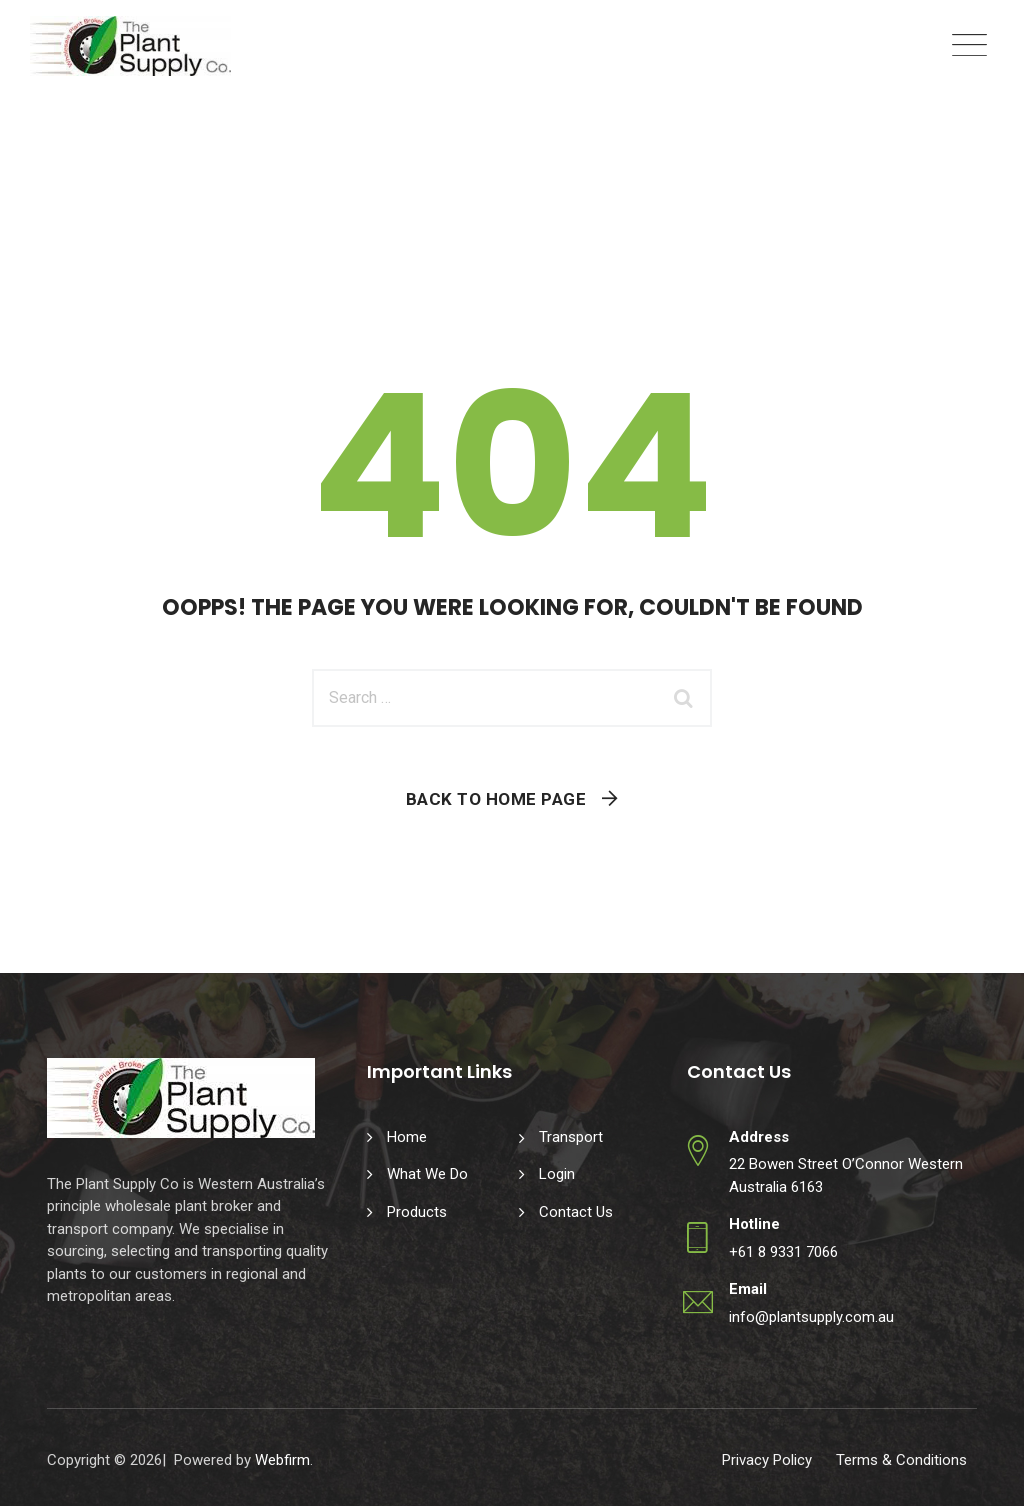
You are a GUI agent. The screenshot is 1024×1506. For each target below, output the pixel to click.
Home (407, 1137)
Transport (571, 1137)
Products (417, 1212)
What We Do (427, 1174)
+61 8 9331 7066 (783, 1252)
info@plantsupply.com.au (811, 1317)
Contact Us (576, 1212)
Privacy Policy (767, 1460)
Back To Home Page (496, 799)
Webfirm (282, 1460)
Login (557, 1174)
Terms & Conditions (901, 1460)
